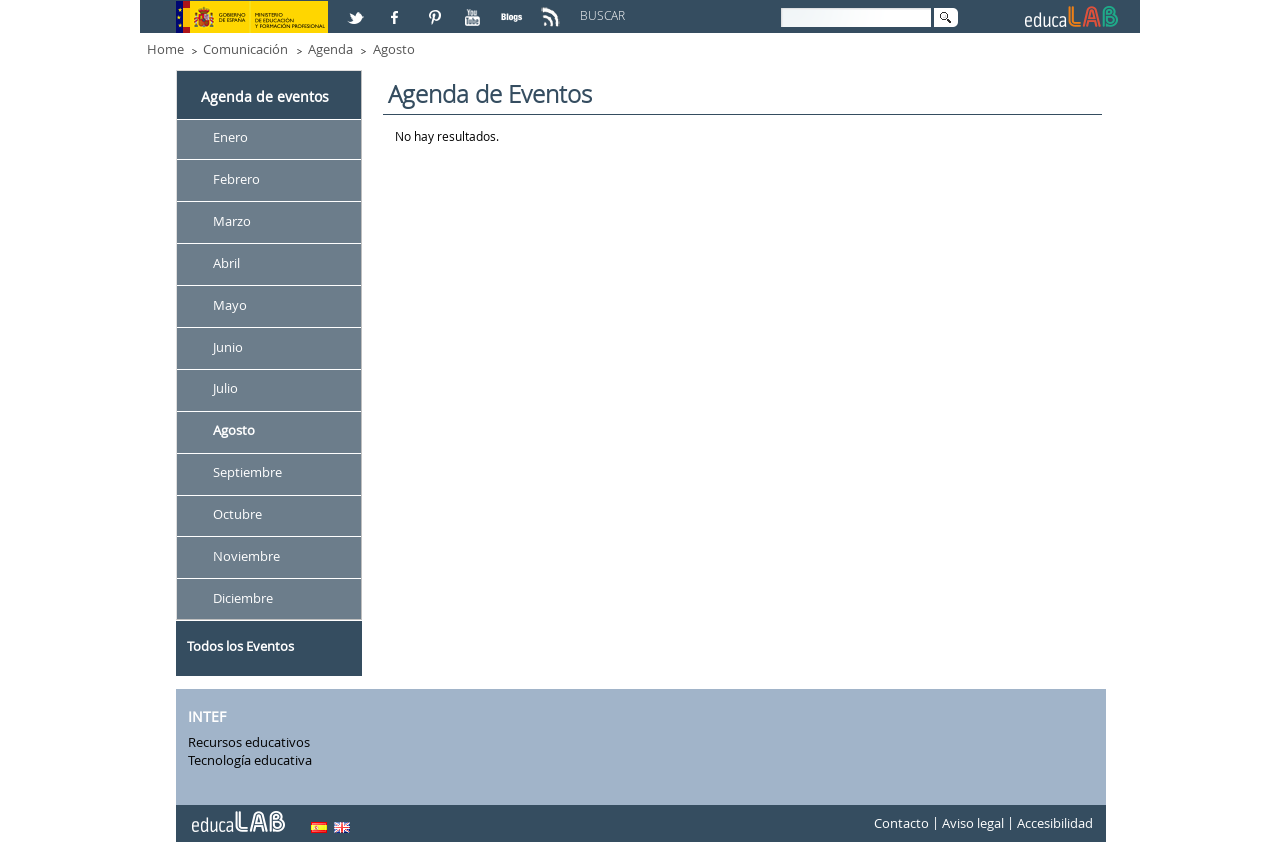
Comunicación (245, 49)
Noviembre (246, 556)
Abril (226, 263)
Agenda (330, 49)
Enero (230, 137)
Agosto (394, 49)
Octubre (237, 514)
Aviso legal (973, 824)
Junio (228, 347)
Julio (225, 389)
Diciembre (243, 598)
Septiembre (247, 473)
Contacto (901, 824)
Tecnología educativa (250, 760)
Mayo (230, 305)
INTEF (207, 716)
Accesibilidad (1055, 824)
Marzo (232, 221)
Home (165, 49)
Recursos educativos (249, 742)
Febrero (236, 179)
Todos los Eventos (240, 646)
